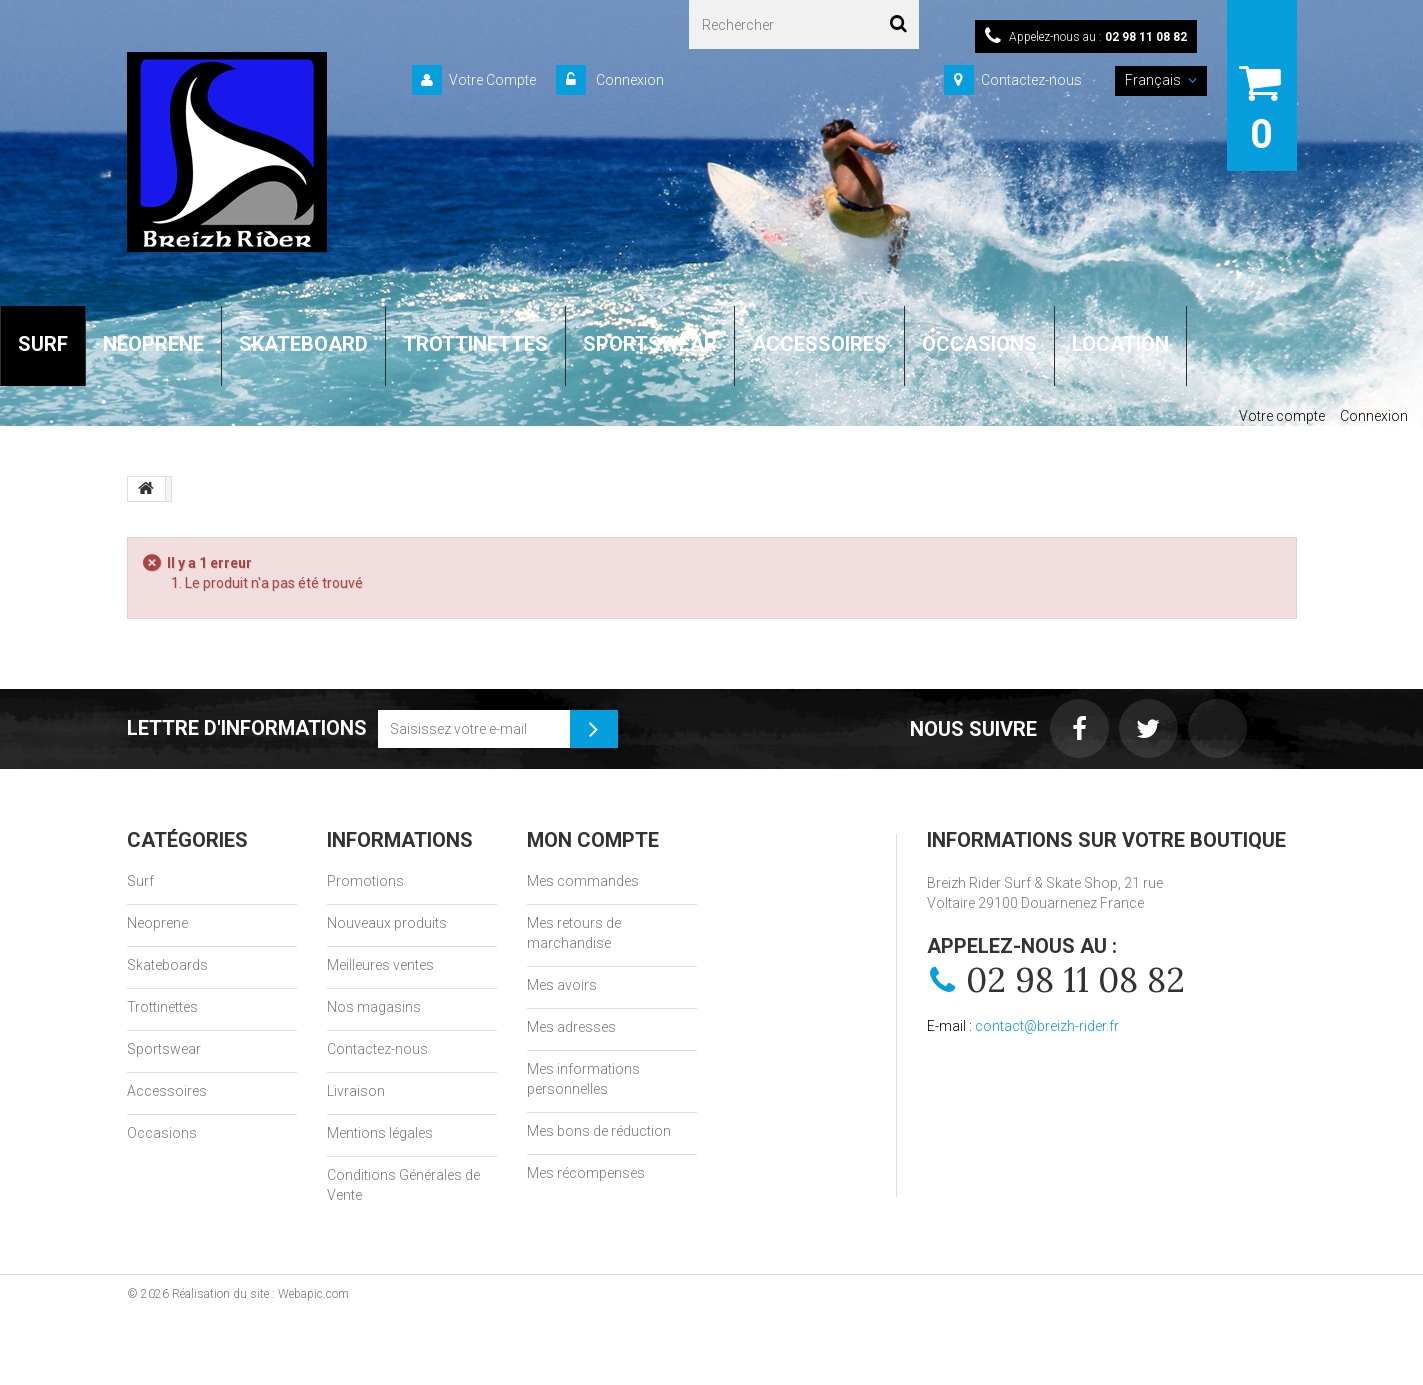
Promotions (365, 881)
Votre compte (1282, 416)
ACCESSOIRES (819, 344)
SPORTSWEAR (650, 344)
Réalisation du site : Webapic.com (260, 1294)
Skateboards (167, 965)
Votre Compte (492, 80)
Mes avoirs (562, 985)
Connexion (628, 80)
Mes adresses (571, 1027)
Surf (140, 881)
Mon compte (593, 840)
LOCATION (1120, 344)
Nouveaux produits (387, 923)
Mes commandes (583, 881)
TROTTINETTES (475, 344)
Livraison (356, 1091)
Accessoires (167, 1091)
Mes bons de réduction (599, 1131)
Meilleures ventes (380, 965)
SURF (43, 344)
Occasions (162, 1133)
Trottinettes (162, 1007)
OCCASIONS (979, 344)
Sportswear (164, 1049)
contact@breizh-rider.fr (1047, 1026)
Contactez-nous (1031, 80)
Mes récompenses (586, 1173)
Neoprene (157, 923)
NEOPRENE (153, 344)
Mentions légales (380, 1133)
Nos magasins (374, 1007)
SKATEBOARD (303, 344)
